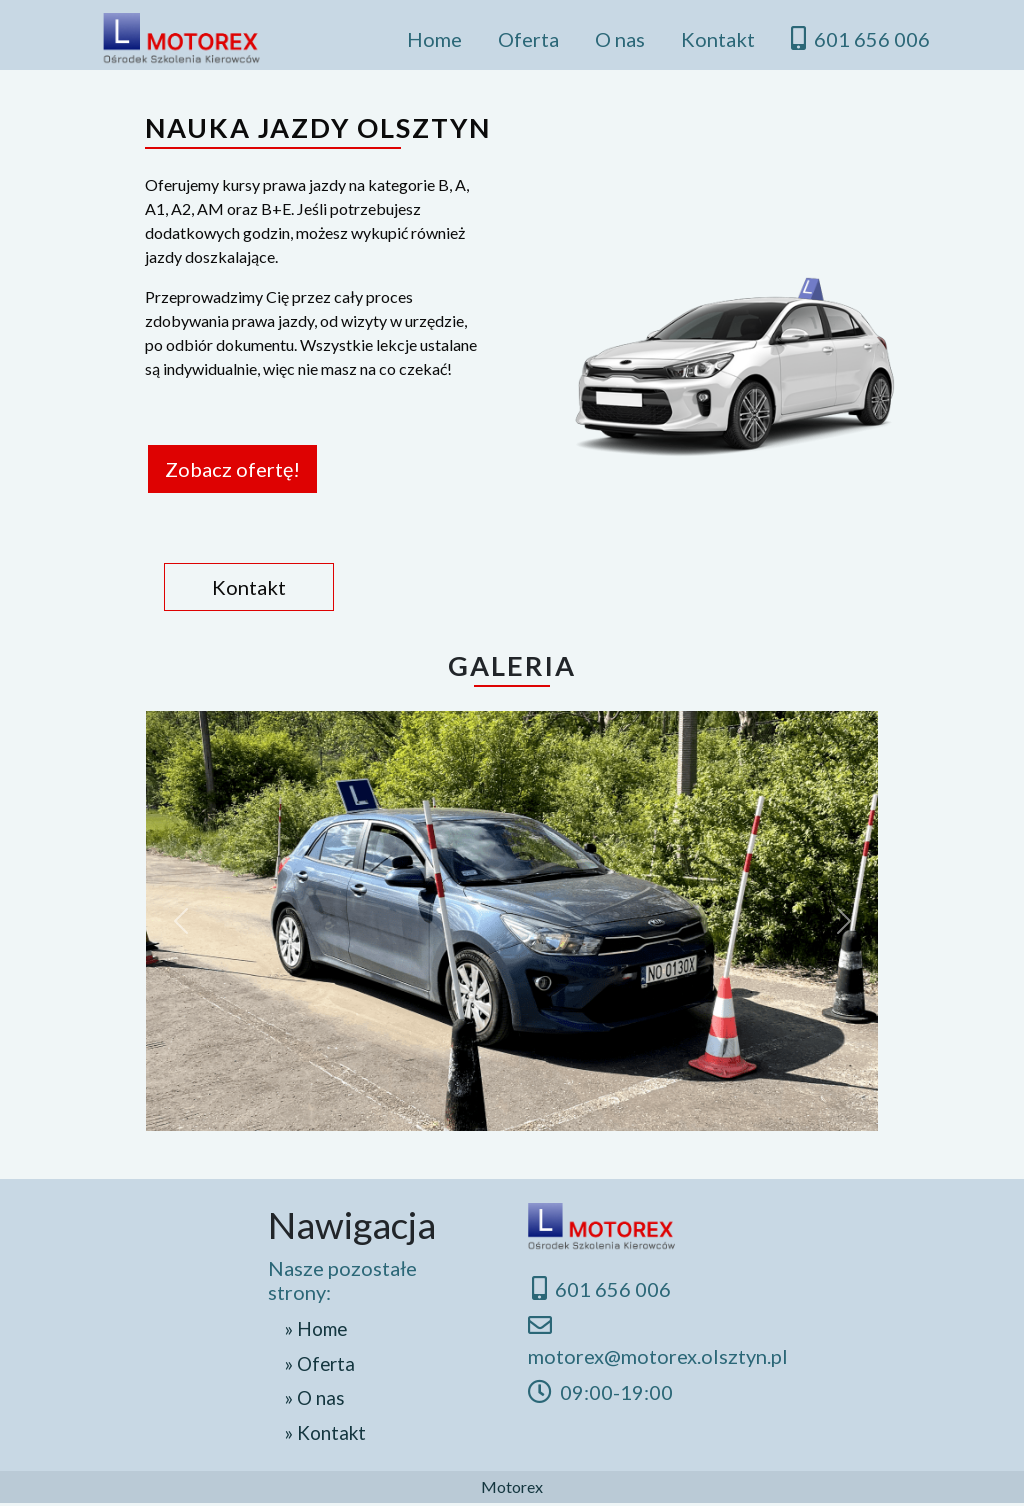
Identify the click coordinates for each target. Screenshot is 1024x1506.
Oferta (528, 39)
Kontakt (718, 39)
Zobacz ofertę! (233, 469)
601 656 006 (860, 38)
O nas (620, 39)
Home (434, 39)
